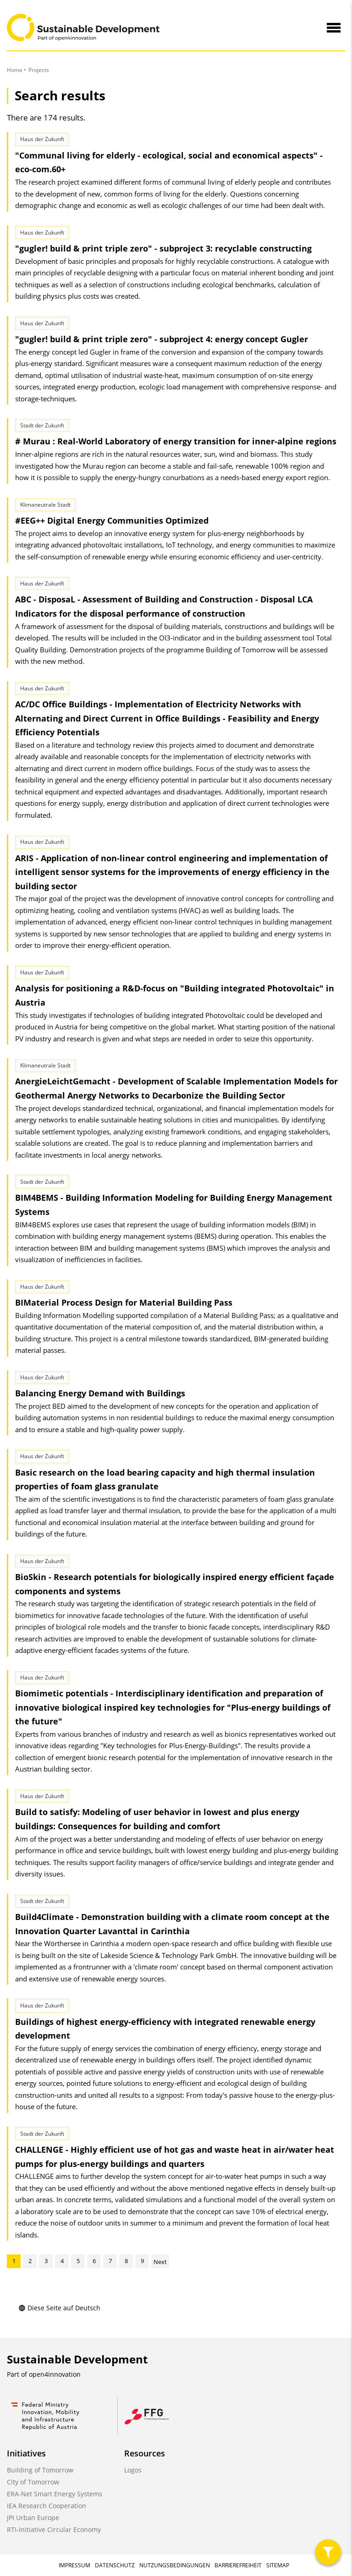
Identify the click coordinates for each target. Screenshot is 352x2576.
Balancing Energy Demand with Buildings (100, 1393)
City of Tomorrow (33, 2482)
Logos (133, 2470)
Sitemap (277, 2565)
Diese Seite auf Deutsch (59, 2307)
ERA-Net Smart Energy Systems (54, 2493)
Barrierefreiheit (238, 2565)
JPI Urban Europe (33, 2517)
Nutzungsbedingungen (174, 2565)
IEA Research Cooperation (46, 2505)
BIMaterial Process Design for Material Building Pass (123, 1302)
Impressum (74, 2565)
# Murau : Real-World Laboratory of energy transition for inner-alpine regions (175, 441)
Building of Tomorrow (40, 2470)
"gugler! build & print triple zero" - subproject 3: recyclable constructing (163, 248)
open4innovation (55, 2374)
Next (160, 2262)
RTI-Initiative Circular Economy (54, 2529)
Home (14, 70)
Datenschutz (115, 2565)
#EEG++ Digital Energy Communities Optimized (112, 520)
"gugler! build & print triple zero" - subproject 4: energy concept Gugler (161, 339)
